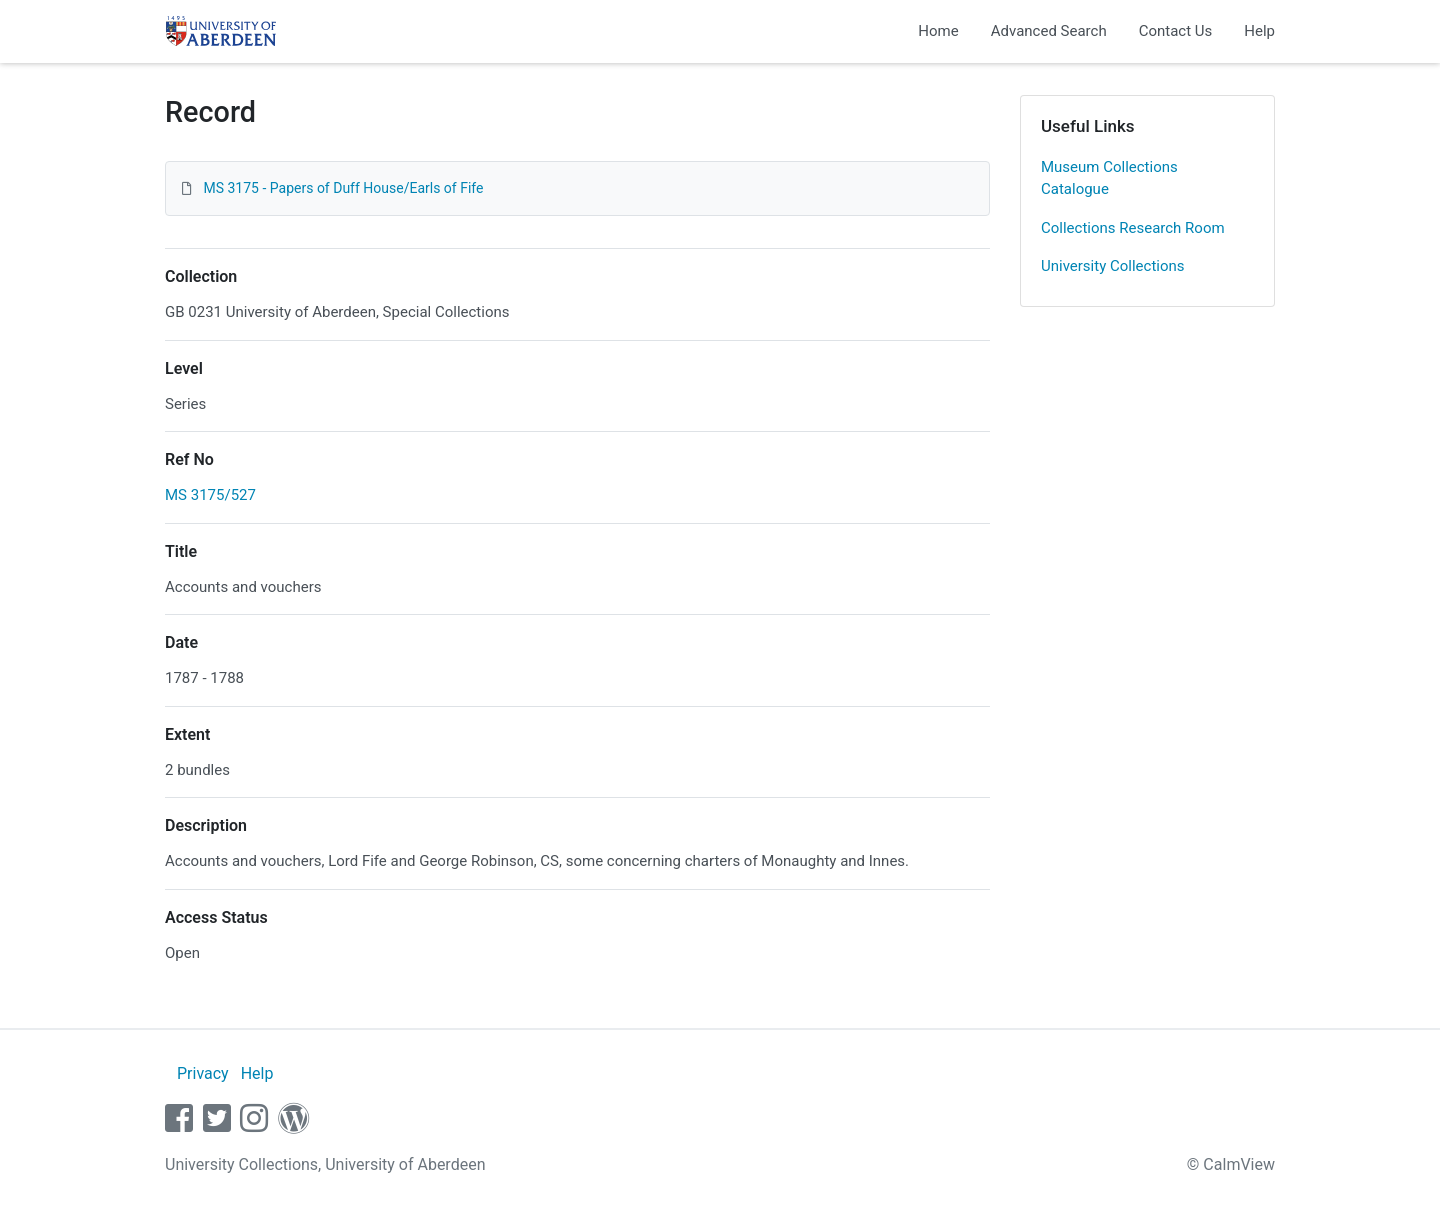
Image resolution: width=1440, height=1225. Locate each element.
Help (1259, 31)
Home (938, 31)
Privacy (203, 1073)
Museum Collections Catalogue (1109, 178)
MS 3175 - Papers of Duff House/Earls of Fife (343, 188)
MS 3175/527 (210, 495)
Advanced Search (1049, 31)
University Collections (1113, 266)
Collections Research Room (1133, 228)
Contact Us (1176, 31)
